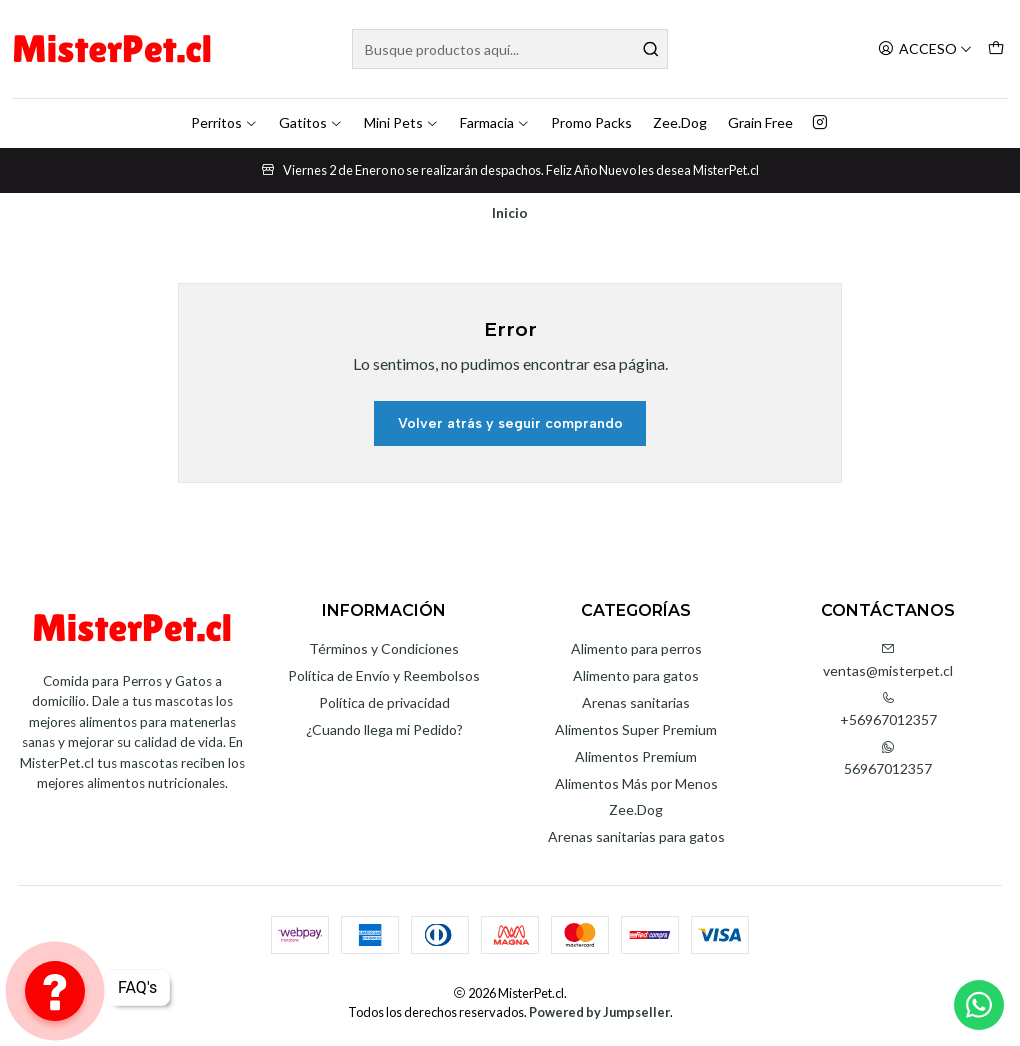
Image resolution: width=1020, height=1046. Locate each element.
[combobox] (510, 49)
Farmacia (495, 122)
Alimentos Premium (636, 756)
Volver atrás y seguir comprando (510, 423)
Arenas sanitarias (636, 702)
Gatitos (311, 122)
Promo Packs (591, 122)
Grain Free (760, 122)
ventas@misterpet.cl (888, 660)
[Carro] (996, 49)
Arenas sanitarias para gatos (636, 836)
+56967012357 (888, 709)
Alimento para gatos (636, 675)
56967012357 (888, 758)
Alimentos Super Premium (636, 729)
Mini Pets (401, 122)
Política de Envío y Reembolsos (384, 675)
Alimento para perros (636, 648)
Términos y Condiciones (384, 648)
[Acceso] (925, 49)
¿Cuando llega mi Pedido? (384, 729)
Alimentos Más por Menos (636, 783)
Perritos (224, 122)
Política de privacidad (384, 702)
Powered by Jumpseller (599, 1012)
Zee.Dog (680, 122)
